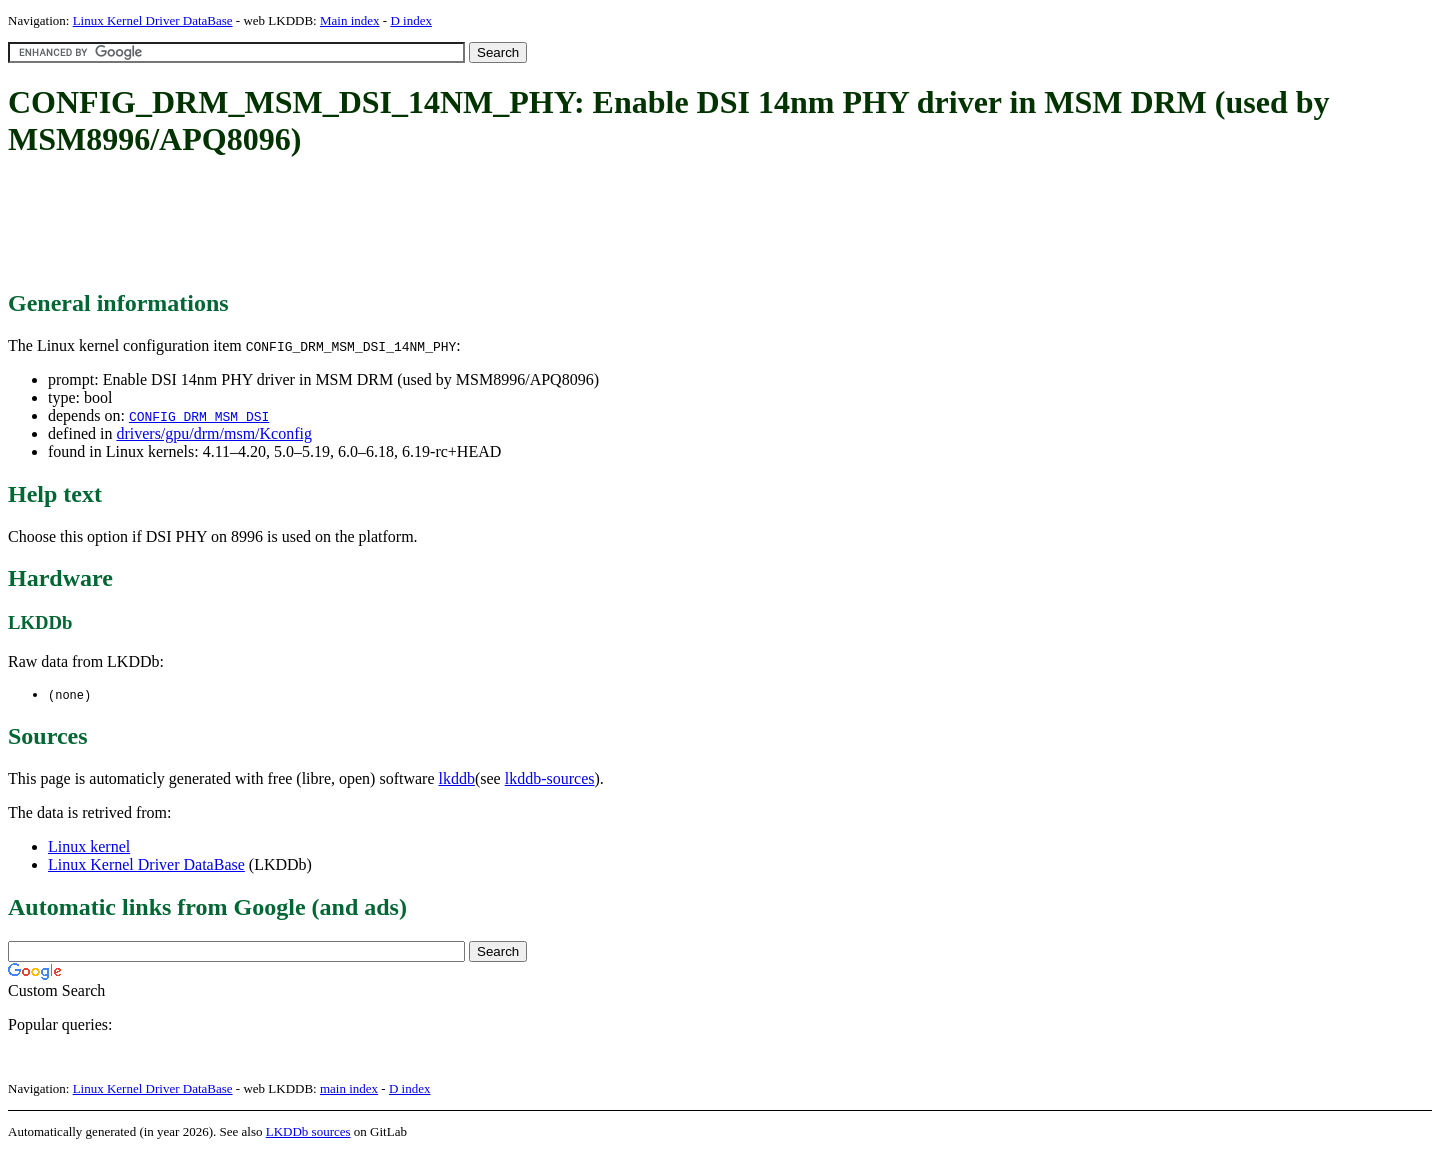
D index (411, 20)
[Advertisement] (372, 225)
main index (349, 1089)
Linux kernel (89, 847)
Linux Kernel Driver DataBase (153, 20)
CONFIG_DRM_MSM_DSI (199, 416)
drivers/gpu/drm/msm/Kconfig (214, 433)
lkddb (457, 779)
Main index (350, 20)
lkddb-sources (550, 779)
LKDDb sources (308, 1132)
